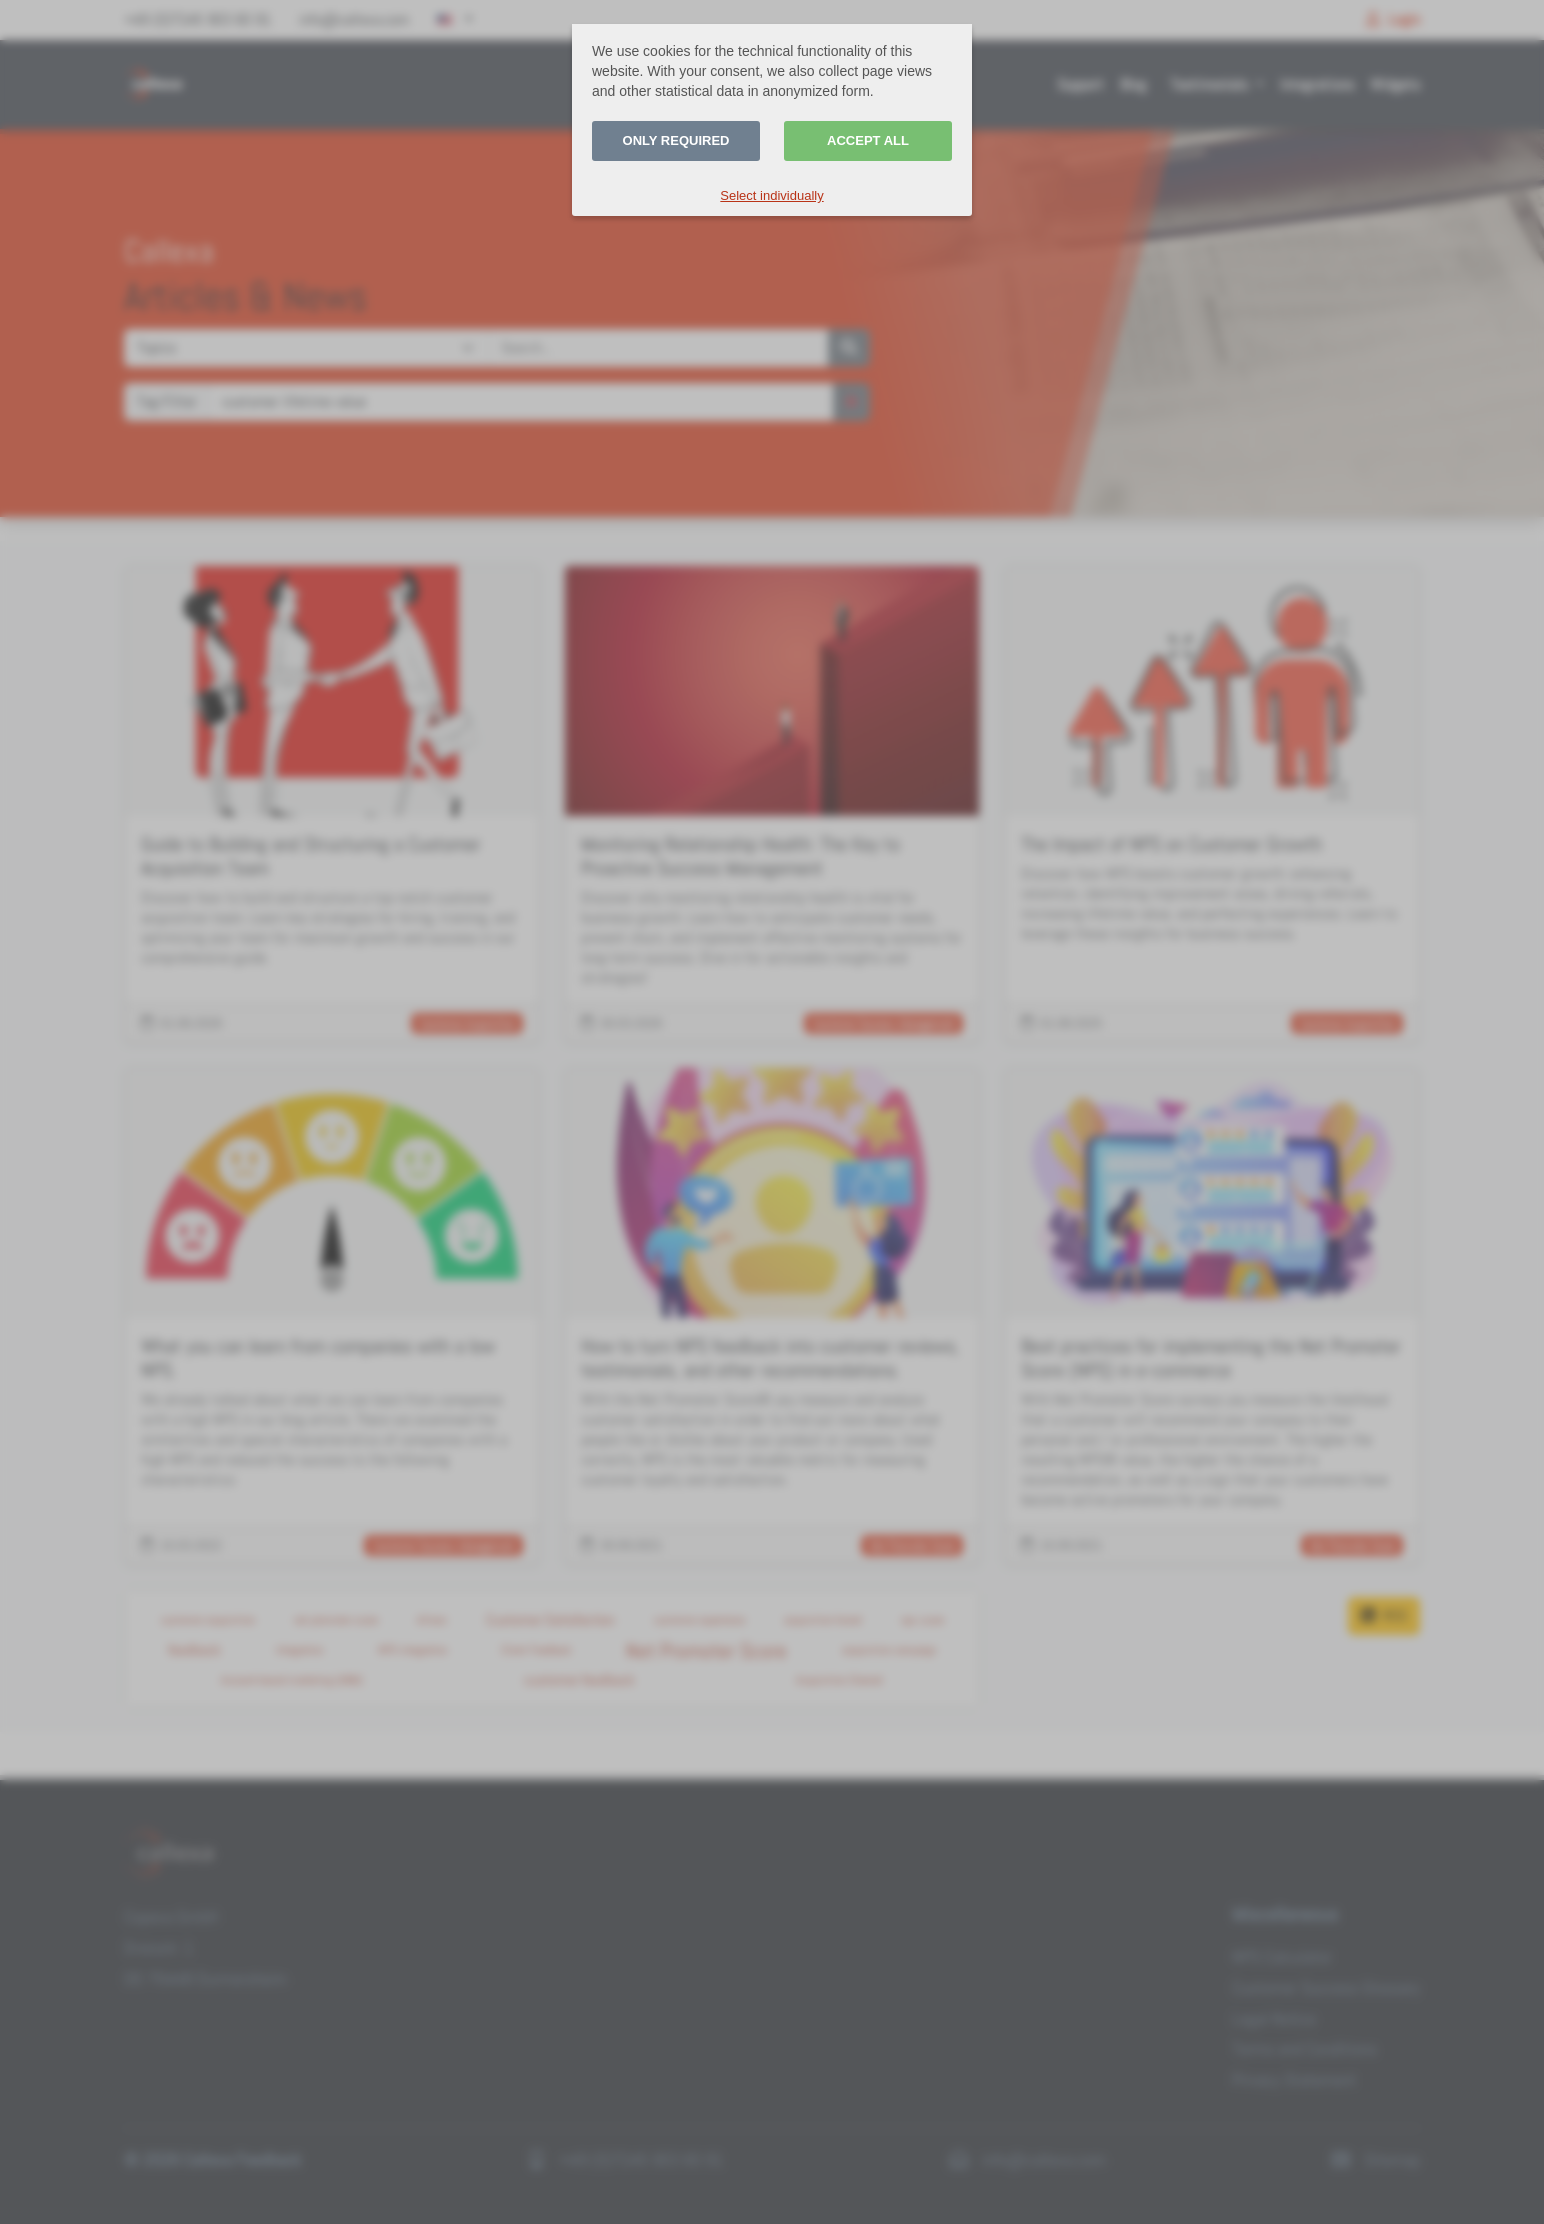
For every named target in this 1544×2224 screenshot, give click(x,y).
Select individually (771, 195)
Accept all (868, 140)
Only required (676, 140)
